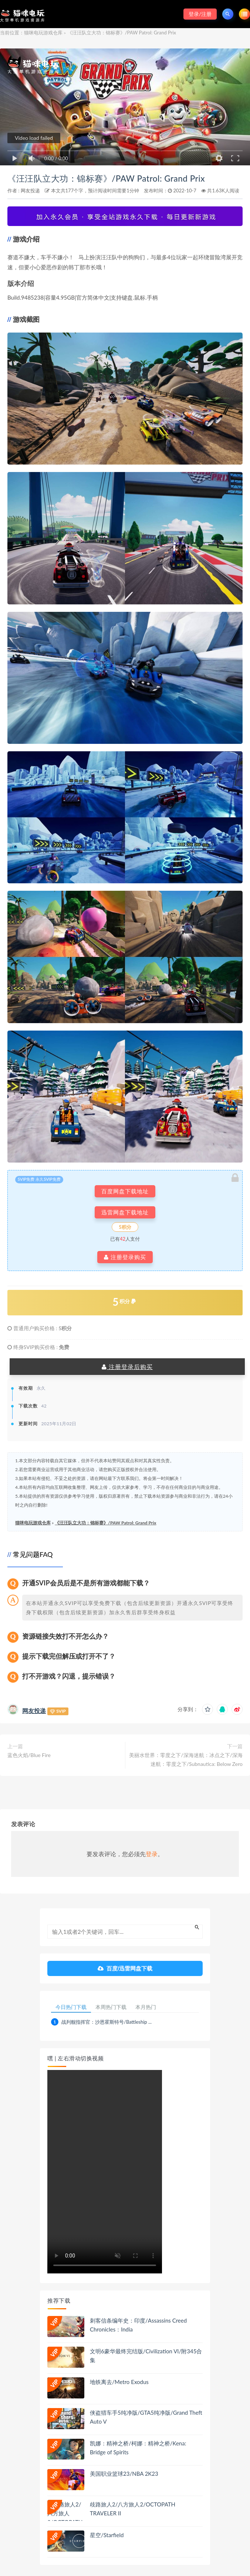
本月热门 (145, 2007)
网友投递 (30, 190)
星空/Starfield (107, 2535)
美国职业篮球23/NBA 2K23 (124, 2473)
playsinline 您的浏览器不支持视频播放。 (104, 2171)
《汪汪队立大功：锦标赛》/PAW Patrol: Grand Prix (106, 178)
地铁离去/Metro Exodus (119, 2381)
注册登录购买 (125, 1257)
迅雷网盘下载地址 (125, 1212)
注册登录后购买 (127, 1366)
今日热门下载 (71, 2007)
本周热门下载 (110, 2007)
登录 (152, 1853)
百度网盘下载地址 (125, 1191)
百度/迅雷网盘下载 (125, 1968)
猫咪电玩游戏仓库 (43, 33)
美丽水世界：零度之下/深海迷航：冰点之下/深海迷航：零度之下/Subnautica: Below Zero (186, 1759)
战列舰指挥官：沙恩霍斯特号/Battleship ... (106, 2022)
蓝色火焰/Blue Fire (29, 1755)
